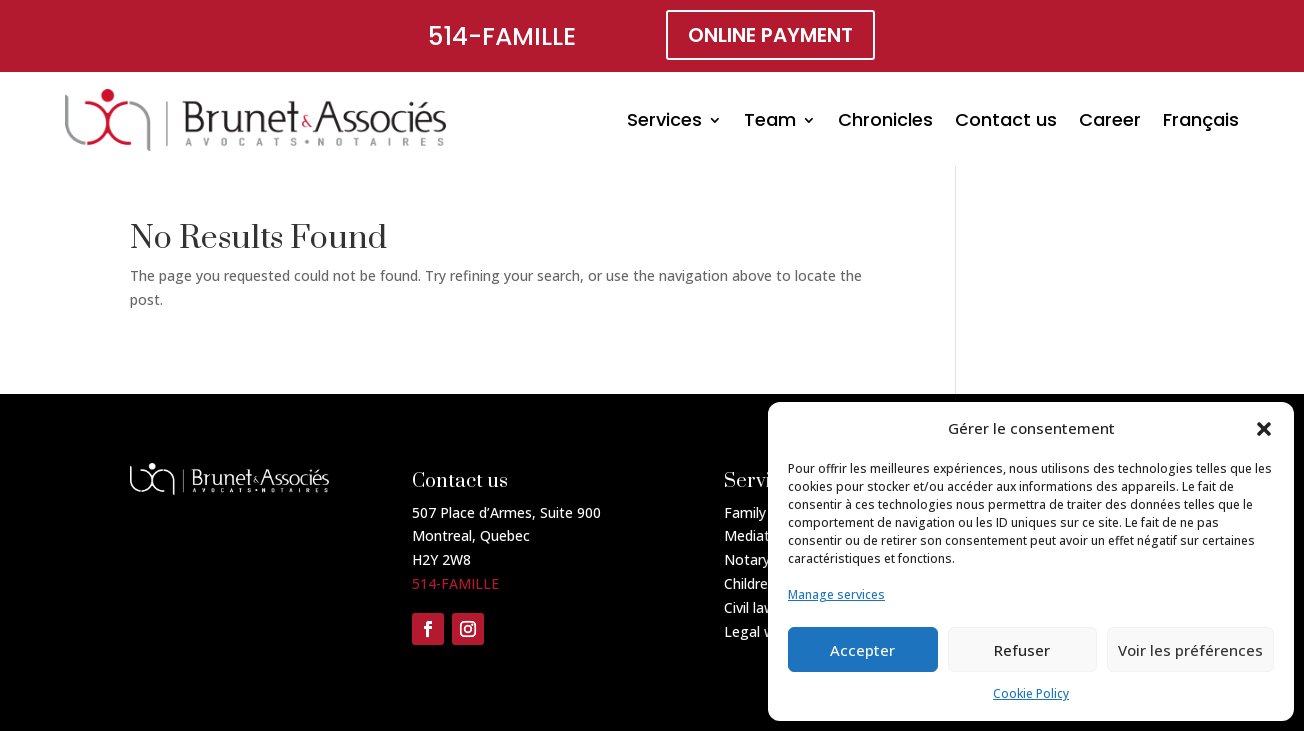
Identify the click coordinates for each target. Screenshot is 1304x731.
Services (664, 119)
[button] (1264, 429)
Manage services (836, 594)
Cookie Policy (1031, 693)
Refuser (1022, 650)
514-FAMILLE (502, 36)
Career (1110, 119)
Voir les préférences (1190, 650)
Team (770, 119)
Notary (747, 559)
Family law (758, 512)
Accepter (862, 650)
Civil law (749, 607)
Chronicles (885, 119)
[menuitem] (1201, 120)
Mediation (757, 535)
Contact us (1006, 119)
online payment (770, 35)
